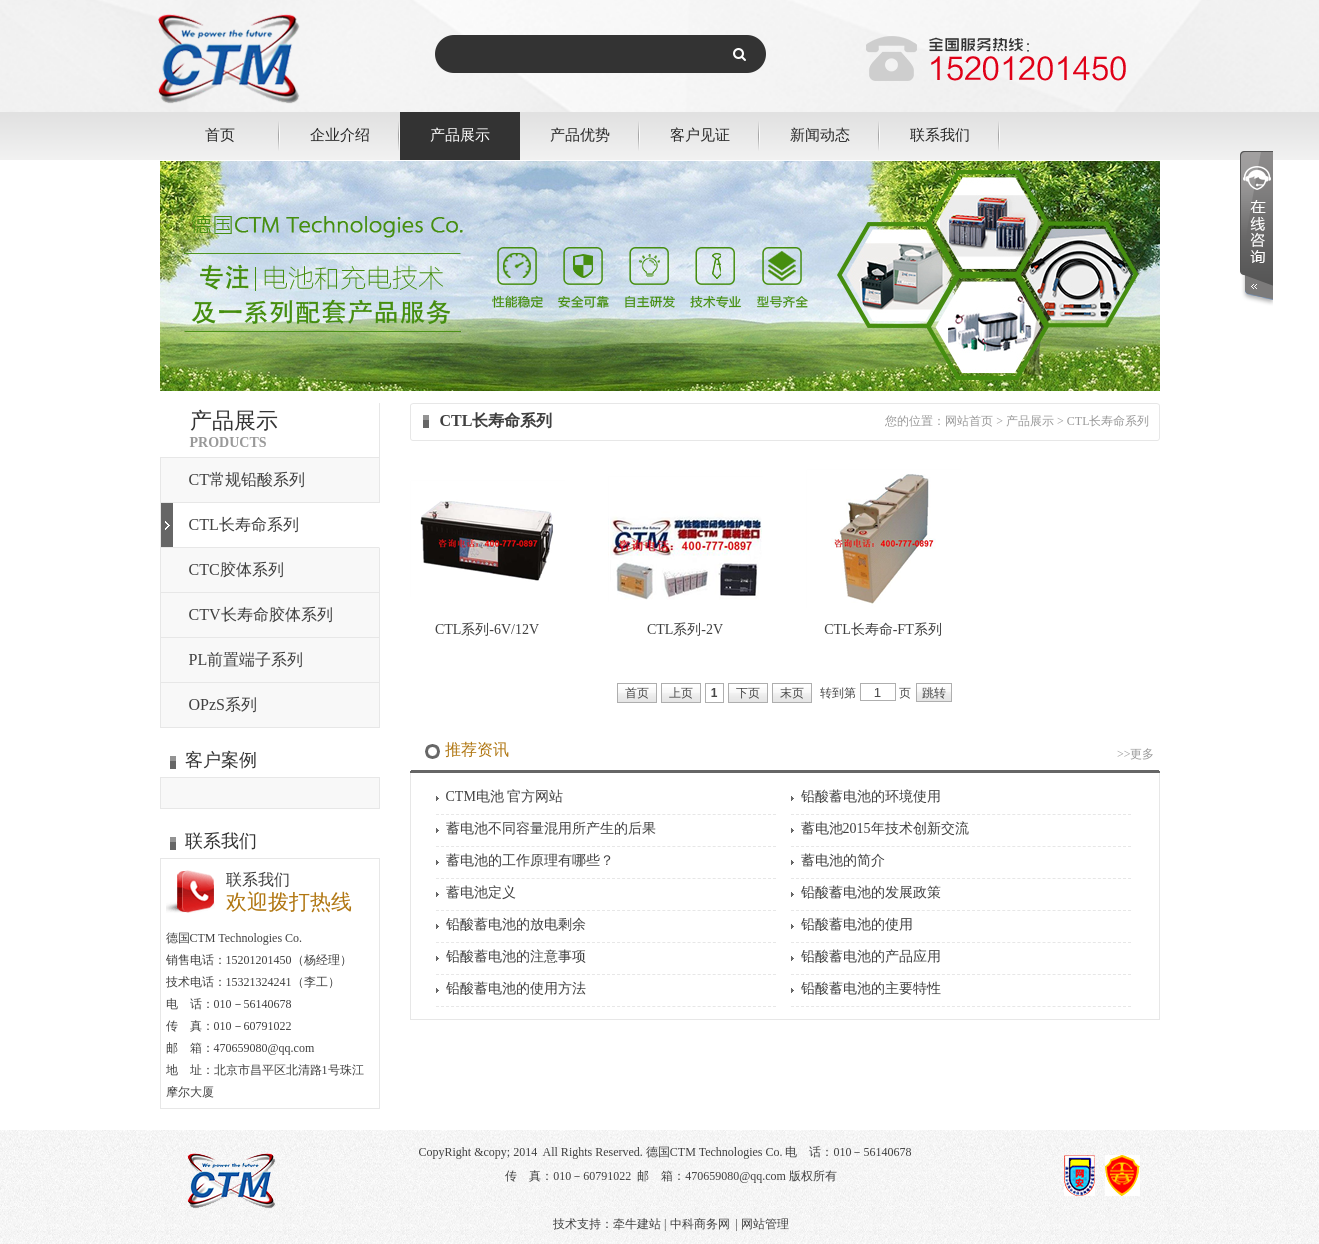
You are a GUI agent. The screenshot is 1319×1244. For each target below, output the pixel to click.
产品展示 (460, 134)
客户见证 (700, 134)
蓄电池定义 (481, 892)
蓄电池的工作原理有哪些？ (530, 860)
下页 (748, 693)
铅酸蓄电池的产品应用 (871, 956)
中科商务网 (700, 1224)
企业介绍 (340, 134)
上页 (681, 693)
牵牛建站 (637, 1224)
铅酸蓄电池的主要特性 (871, 988)
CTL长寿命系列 (244, 524)
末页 (792, 693)
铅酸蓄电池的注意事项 (516, 956)
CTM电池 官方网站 (505, 796)
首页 (220, 134)
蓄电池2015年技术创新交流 (885, 828)
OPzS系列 (223, 704)
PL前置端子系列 (246, 659)
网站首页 (969, 421)
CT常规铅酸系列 (247, 479)
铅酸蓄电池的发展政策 (871, 892)
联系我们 (940, 134)
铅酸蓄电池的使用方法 (516, 988)
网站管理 (765, 1224)
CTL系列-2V (685, 629)
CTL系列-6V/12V (487, 629)
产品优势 (580, 134)
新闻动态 (820, 134)
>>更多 (1136, 754)
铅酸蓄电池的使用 (857, 924)
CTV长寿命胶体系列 (261, 614)
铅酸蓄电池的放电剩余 (516, 924)
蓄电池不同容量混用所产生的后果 (551, 828)
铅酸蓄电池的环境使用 (871, 796)
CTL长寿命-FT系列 (882, 629)
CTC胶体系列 (236, 569)
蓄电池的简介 (843, 860)
